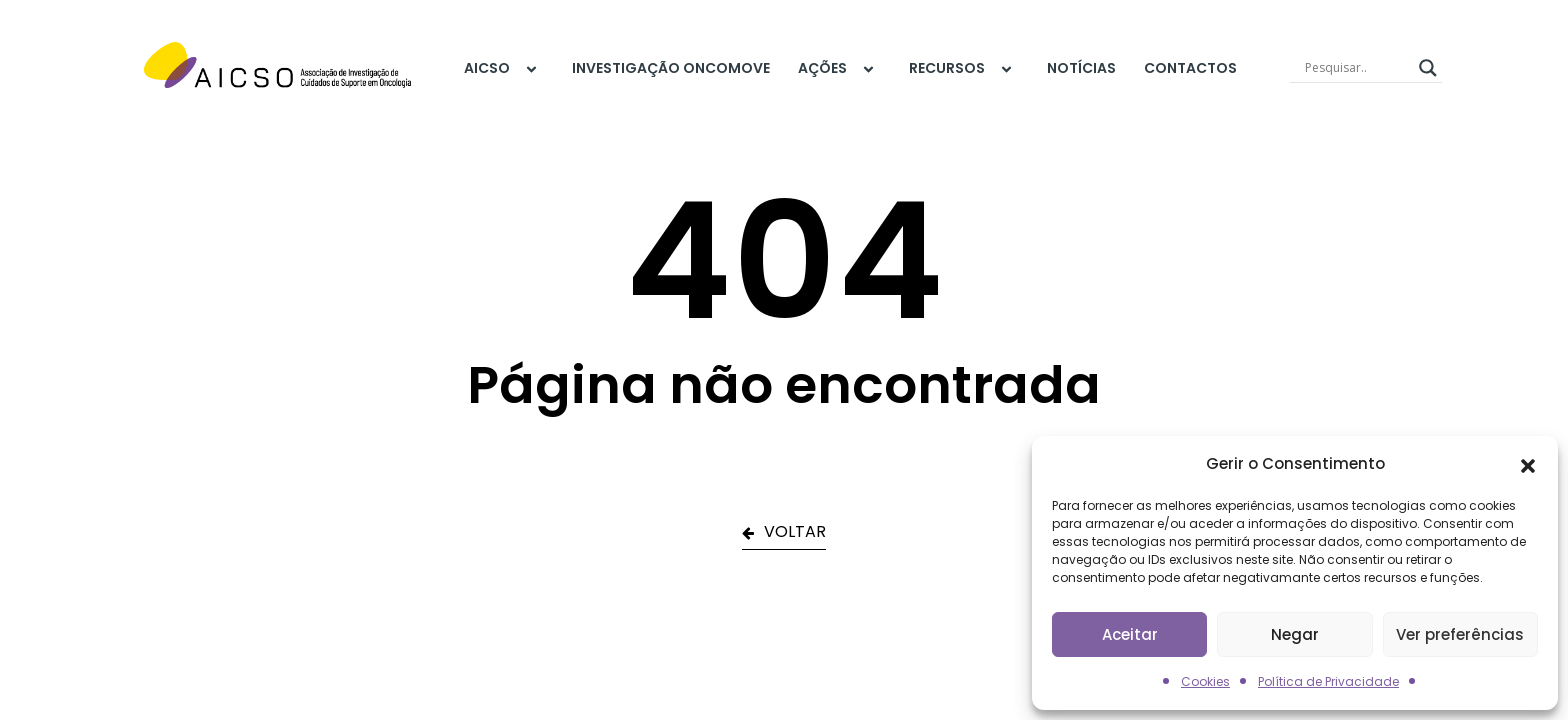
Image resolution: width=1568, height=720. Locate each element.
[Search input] (1357, 68)
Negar (1295, 634)
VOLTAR (784, 531)
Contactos (1190, 68)
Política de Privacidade (1328, 681)
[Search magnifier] (1428, 68)
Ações (839, 69)
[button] (1528, 464)
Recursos (964, 69)
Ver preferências (1460, 634)
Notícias (1081, 68)
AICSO (504, 69)
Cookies (1205, 681)
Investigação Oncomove (671, 68)
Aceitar (1130, 634)
